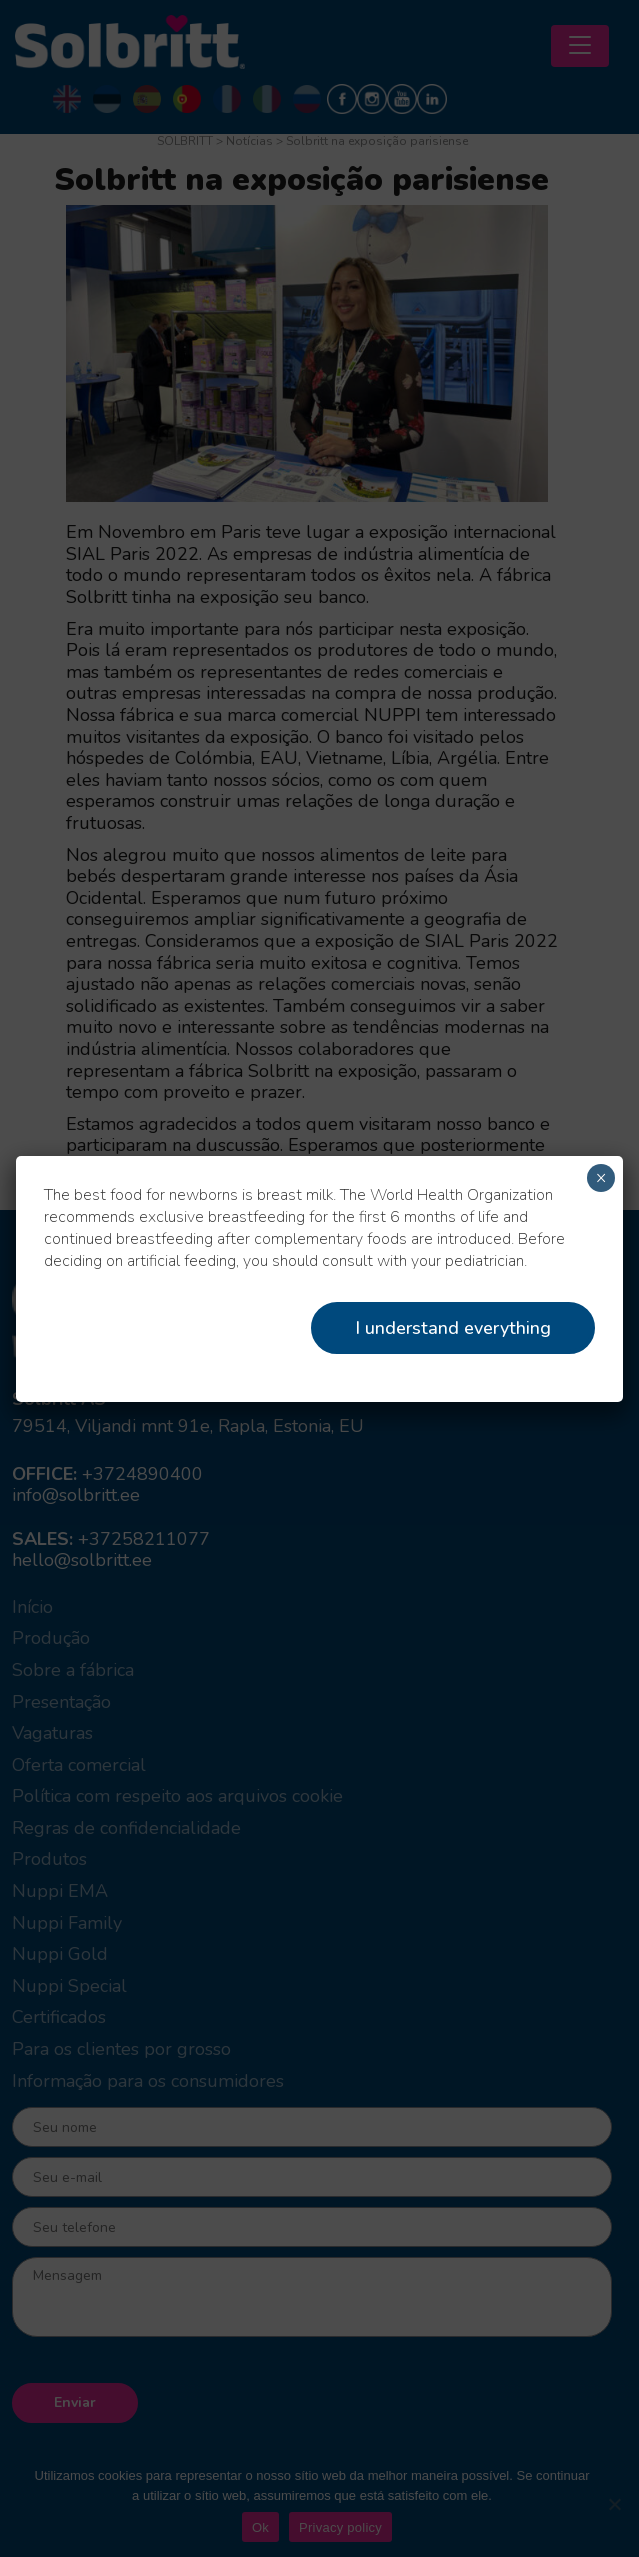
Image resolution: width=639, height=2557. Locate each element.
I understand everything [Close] (453, 1328)
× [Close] (600, 1178)
